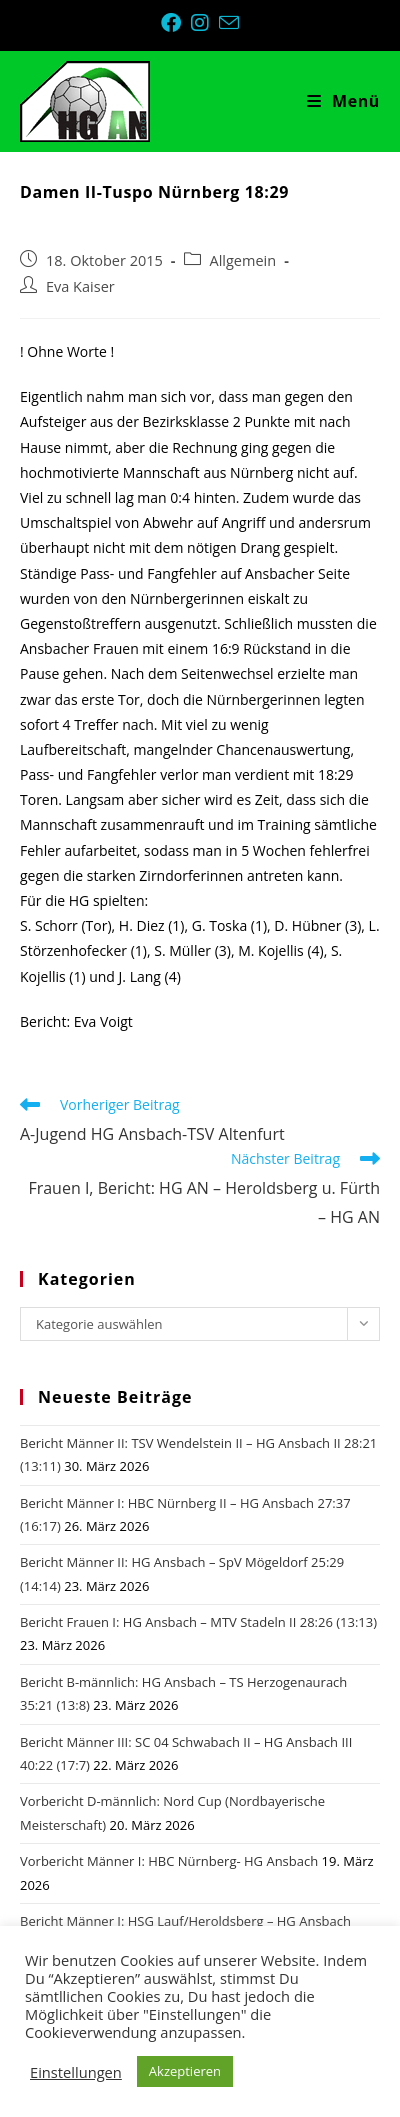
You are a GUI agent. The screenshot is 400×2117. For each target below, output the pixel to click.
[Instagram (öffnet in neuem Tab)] (205, 23)
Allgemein (243, 260)
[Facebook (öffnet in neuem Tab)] (176, 23)
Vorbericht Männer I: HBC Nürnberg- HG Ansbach (169, 1861)
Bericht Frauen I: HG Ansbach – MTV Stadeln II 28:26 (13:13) (198, 1622)
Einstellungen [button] (76, 2072)
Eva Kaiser (80, 286)
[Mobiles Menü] (343, 101)
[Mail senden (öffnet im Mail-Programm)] (229, 22)
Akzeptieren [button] (185, 2071)
